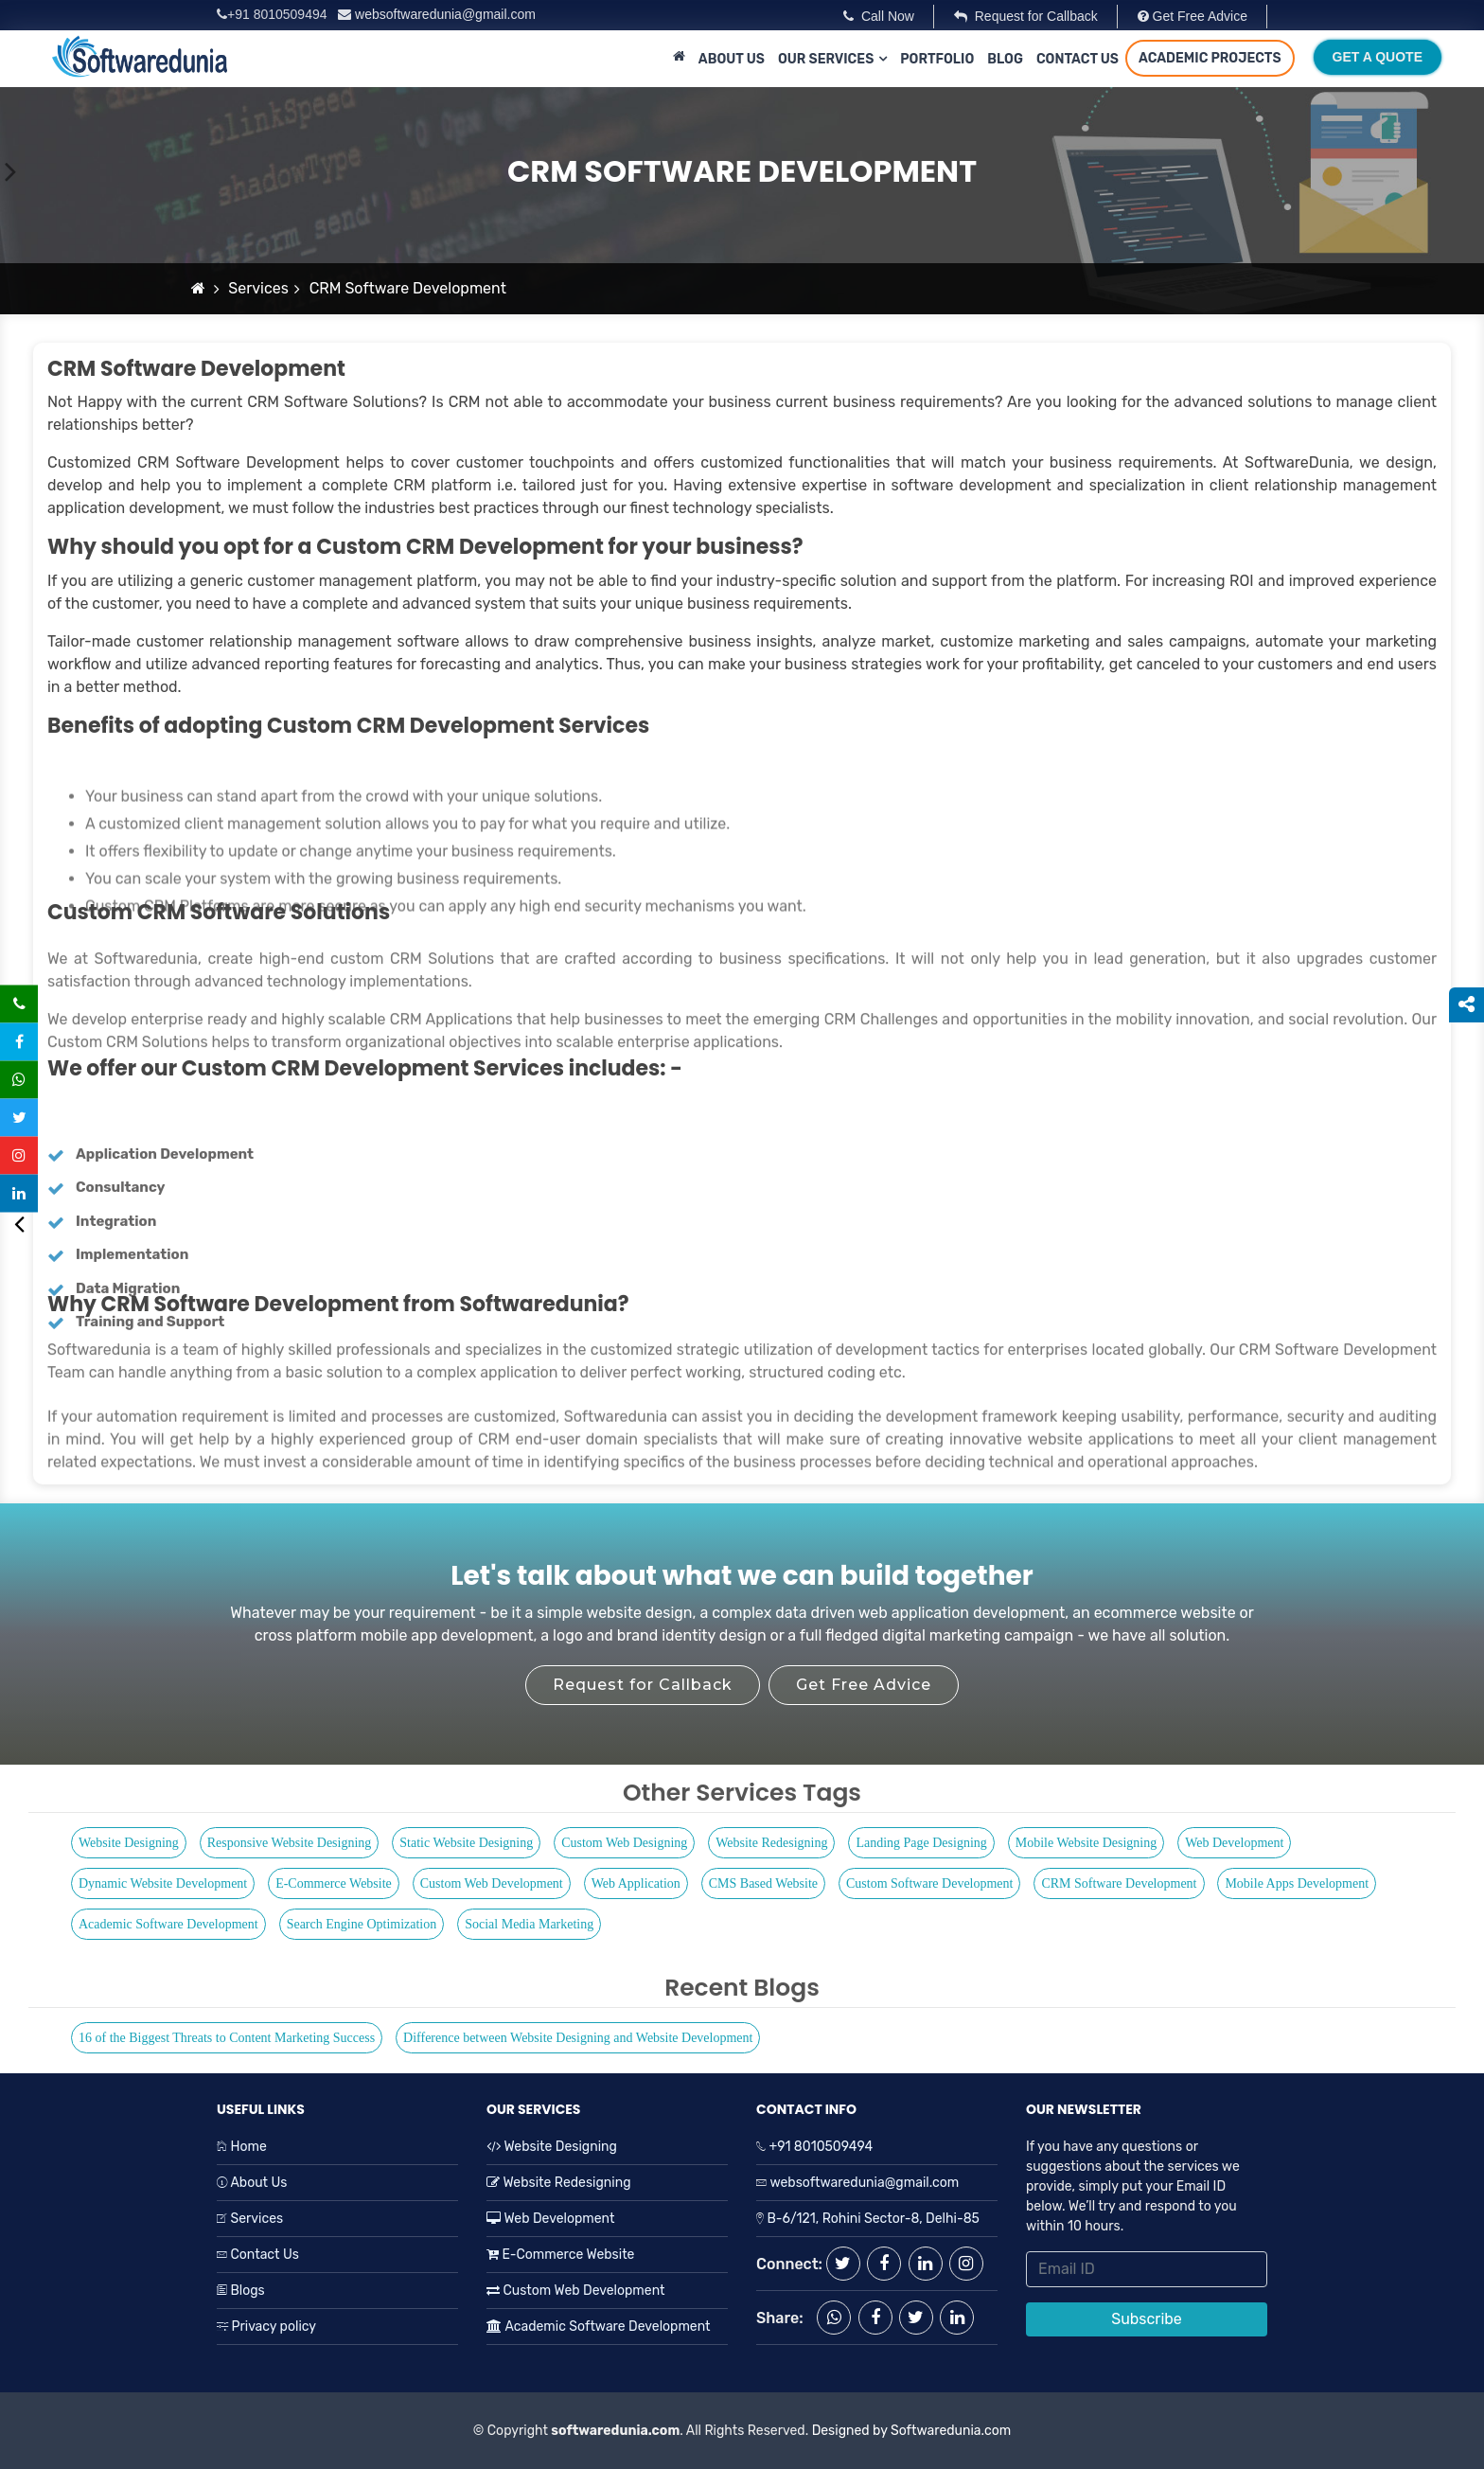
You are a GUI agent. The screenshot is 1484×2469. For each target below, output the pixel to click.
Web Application (636, 1883)
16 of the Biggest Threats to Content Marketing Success (227, 2038)
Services (258, 288)
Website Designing (129, 1843)
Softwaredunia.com (951, 2431)
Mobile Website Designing (1086, 1843)
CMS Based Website (763, 1883)
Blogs (241, 2290)
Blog (1005, 59)
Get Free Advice (1192, 16)
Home (242, 2147)
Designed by (847, 2431)
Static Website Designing (466, 1843)
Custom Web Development (491, 1883)
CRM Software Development (1118, 1883)
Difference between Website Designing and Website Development (577, 2038)
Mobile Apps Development (1297, 1883)
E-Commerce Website (333, 1883)
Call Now (878, 16)
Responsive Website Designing (289, 1843)
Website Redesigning (771, 1843)
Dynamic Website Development (163, 1883)
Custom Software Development (930, 1883)
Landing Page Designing (921, 1843)
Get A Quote (1377, 56)
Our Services (826, 59)
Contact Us (1077, 59)
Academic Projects (1210, 58)
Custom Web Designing (624, 1843)
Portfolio (937, 59)
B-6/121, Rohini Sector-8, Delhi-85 (872, 2219)
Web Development (1234, 1843)
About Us (731, 59)
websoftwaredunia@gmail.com (437, 14)
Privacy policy (266, 2326)
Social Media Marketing (529, 1924)
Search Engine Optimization (362, 1924)
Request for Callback (1026, 16)
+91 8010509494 (273, 14)
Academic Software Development (168, 1924)
